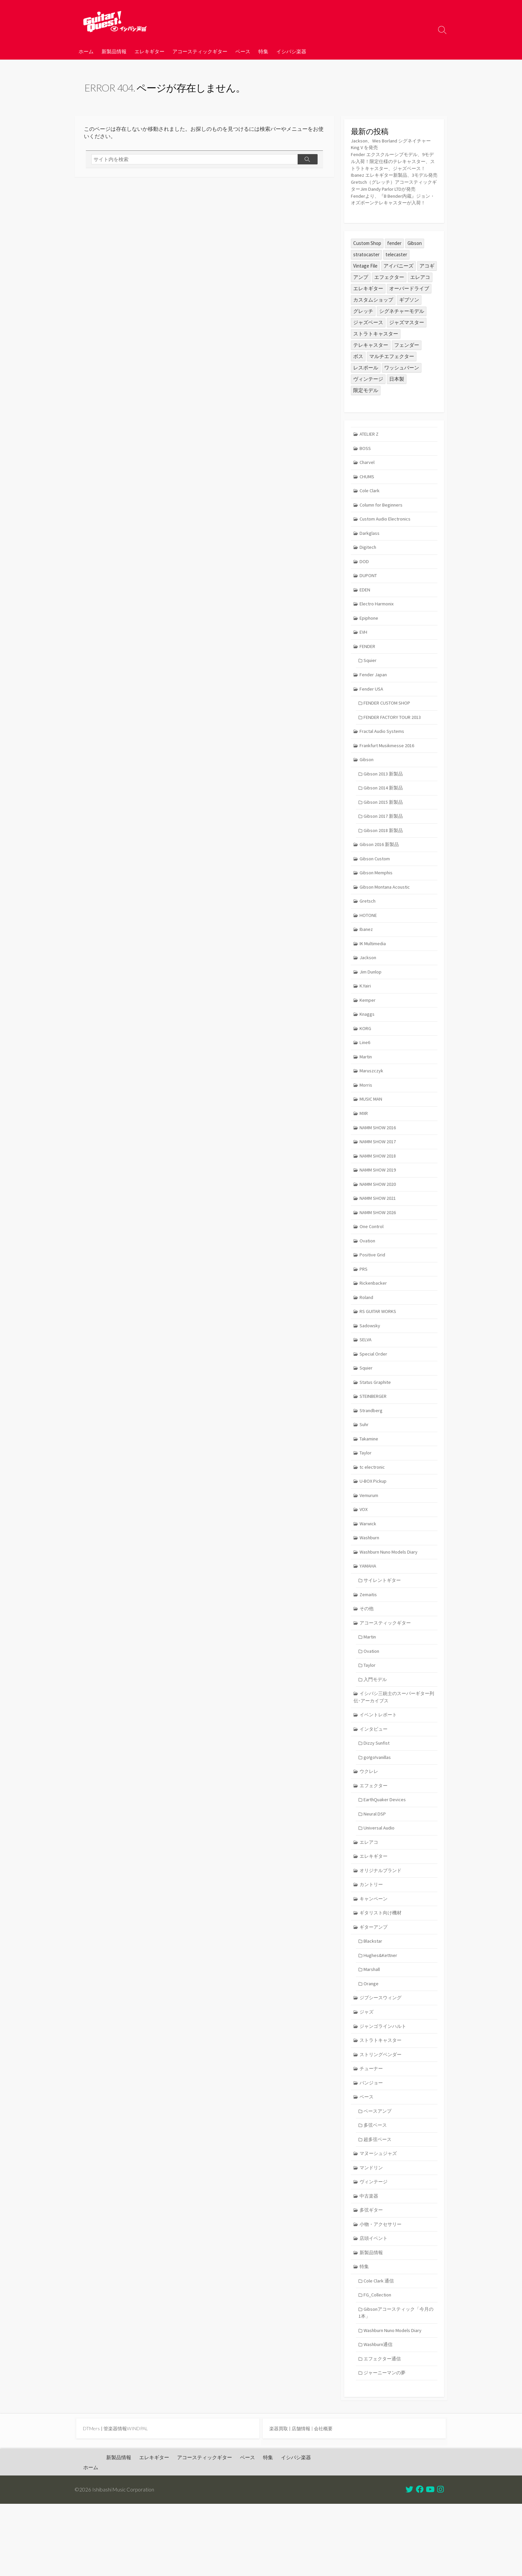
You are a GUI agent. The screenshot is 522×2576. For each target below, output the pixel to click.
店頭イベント (375, 2306)
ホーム (86, 51)
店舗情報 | (305, 2500)
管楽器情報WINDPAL (128, 2500)
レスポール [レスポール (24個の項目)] (365, 390)
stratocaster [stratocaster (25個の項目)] (366, 277)
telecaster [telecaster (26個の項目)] (396, 277)
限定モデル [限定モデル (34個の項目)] (365, 413)
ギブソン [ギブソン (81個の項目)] (409, 322)
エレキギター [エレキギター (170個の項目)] (368, 311)
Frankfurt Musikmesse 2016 (388, 776)
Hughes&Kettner (382, 2016)
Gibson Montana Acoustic (386, 921)
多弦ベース (376, 2190)
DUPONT (369, 602)
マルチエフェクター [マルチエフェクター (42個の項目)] (391, 379)
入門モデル (376, 1733)
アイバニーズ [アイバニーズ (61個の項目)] (398, 288)
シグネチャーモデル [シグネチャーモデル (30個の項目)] (401, 333)
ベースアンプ (379, 2175)
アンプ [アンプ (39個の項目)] (360, 300)
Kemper (368, 1037)
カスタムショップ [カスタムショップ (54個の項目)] (373, 322)
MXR (364, 1153)
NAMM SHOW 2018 (379, 1196)
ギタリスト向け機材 (382, 1972)
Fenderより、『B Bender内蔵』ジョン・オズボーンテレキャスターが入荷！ (391, 218)
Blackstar (374, 2001)
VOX (364, 1559)
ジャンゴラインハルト (385, 2088)
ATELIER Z (371, 457)
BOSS (366, 471)
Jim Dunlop (371, 1008)
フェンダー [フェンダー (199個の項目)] (406, 367)
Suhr (365, 1472)
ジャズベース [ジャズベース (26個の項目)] (368, 345)
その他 (367, 1660)
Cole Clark (370, 515)
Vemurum (370, 1544)
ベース (242, 51)
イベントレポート (380, 1769)
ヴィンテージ (375, 2248)
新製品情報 (114, 51)
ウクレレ (370, 1827)
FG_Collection (378, 2364)
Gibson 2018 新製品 (384, 863)
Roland (367, 1341)
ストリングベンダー (382, 2117)
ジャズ (367, 2074)
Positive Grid (373, 1298)
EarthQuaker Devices (386, 1856)
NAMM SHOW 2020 (379, 1225)
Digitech (369, 573)
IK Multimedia (374, 979)
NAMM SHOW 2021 (379, 1240)
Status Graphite (376, 1428)
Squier (371, 689)
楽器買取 (279, 2500)
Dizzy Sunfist (378, 1798)
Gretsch (368, 935)
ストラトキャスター (382, 2103)
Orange (372, 2045)
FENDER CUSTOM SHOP (389, 733)
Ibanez (367, 965)
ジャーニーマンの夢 (386, 2444)
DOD (365, 587)
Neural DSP (376, 1871)
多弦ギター (372, 2277)
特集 (263, 51)
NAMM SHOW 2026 (379, 1254)
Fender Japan (374, 703)
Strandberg (372, 1457)
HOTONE (369, 950)
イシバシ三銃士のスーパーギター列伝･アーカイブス (394, 1751)
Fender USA (372, 718)
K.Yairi (366, 1022)
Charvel (368, 486)
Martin (366, 1095)
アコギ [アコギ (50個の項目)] (426, 288)
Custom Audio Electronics (386, 544)
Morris (366, 1124)
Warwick (368, 1573)
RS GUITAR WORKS (379, 1356)
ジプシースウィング (382, 2059)
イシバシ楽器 (291, 51)
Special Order (374, 1399)
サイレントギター (384, 1631)
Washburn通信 (379, 2415)
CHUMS (368, 501)
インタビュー (375, 1784)
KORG (366, 1066)
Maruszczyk (372, 1109)
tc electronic (373, 1515)
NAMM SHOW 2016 (379, 1167)
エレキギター (149, 51)
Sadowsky (370, 1370)
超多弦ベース (379, 2204)
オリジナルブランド (382, 1929)
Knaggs (368, 1051)
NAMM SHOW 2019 (379, 1211)
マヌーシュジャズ (380, 2219)
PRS (364, 1312)
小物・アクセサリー (382, 2291)
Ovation (368, 1283)
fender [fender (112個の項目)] (394, 266)
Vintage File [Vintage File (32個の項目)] (365, 288)
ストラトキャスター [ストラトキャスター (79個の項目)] (375, 356)
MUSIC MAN (372, 1138)
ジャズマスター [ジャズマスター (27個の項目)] (406, 345)
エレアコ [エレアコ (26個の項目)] (420, 300)
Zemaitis (369, 1646)
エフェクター (375, 1842)
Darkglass (370, 558)
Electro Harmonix (377, 631)
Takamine (370, 1486)
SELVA (366, 1385)
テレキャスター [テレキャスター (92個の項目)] (370, 367)
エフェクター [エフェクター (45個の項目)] (389, 300)
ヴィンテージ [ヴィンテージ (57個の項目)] (368, 401)
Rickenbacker (374, 1327)
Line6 (365, 1080)
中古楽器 (370, 2262)
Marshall (372, 2030)
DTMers (92, 2500)
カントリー (372, 1943)
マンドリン (372, 2233)
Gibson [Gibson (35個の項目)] (414, 266)
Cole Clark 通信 (380, 2349)
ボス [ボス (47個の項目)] (358, 379)
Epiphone (370, 645)
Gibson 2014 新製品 (384, 819)
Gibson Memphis (377, 906)
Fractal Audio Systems (383, 761)
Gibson (367, 790)
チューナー (372, 2132)
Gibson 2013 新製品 (384, 805)
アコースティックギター (199, 51)
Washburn (370, 1588)
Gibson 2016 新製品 (380, 877)
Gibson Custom (376, 892)
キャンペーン (375, 1958)
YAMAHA (368, 1617)
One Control (372, 1269)
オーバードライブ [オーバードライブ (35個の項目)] (409, 311)
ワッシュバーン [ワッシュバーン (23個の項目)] (401, 390)
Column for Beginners (382, 530)
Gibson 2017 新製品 (384, 848)
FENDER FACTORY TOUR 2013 (395, 747)
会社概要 (327, 2500)
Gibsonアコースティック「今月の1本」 (396, 2382)
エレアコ (370, 1900)
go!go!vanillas (378, 1813)
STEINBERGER (375, 1443)
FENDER (369, 674)
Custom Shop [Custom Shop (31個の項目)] (367, 266)
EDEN (366, 616)
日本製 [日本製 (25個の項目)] (396, 401)
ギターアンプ (375, 1987)
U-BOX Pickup (374, 1530)
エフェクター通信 (384, 2429)
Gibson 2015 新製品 (384, 834)
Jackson (368, 993)
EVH (364, 660)
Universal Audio (380, 1885)
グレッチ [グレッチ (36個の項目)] (363, 333)
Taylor (366, 1501)
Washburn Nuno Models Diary (390, 1602)
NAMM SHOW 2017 (379, 1182)
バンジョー (372, 2146)
